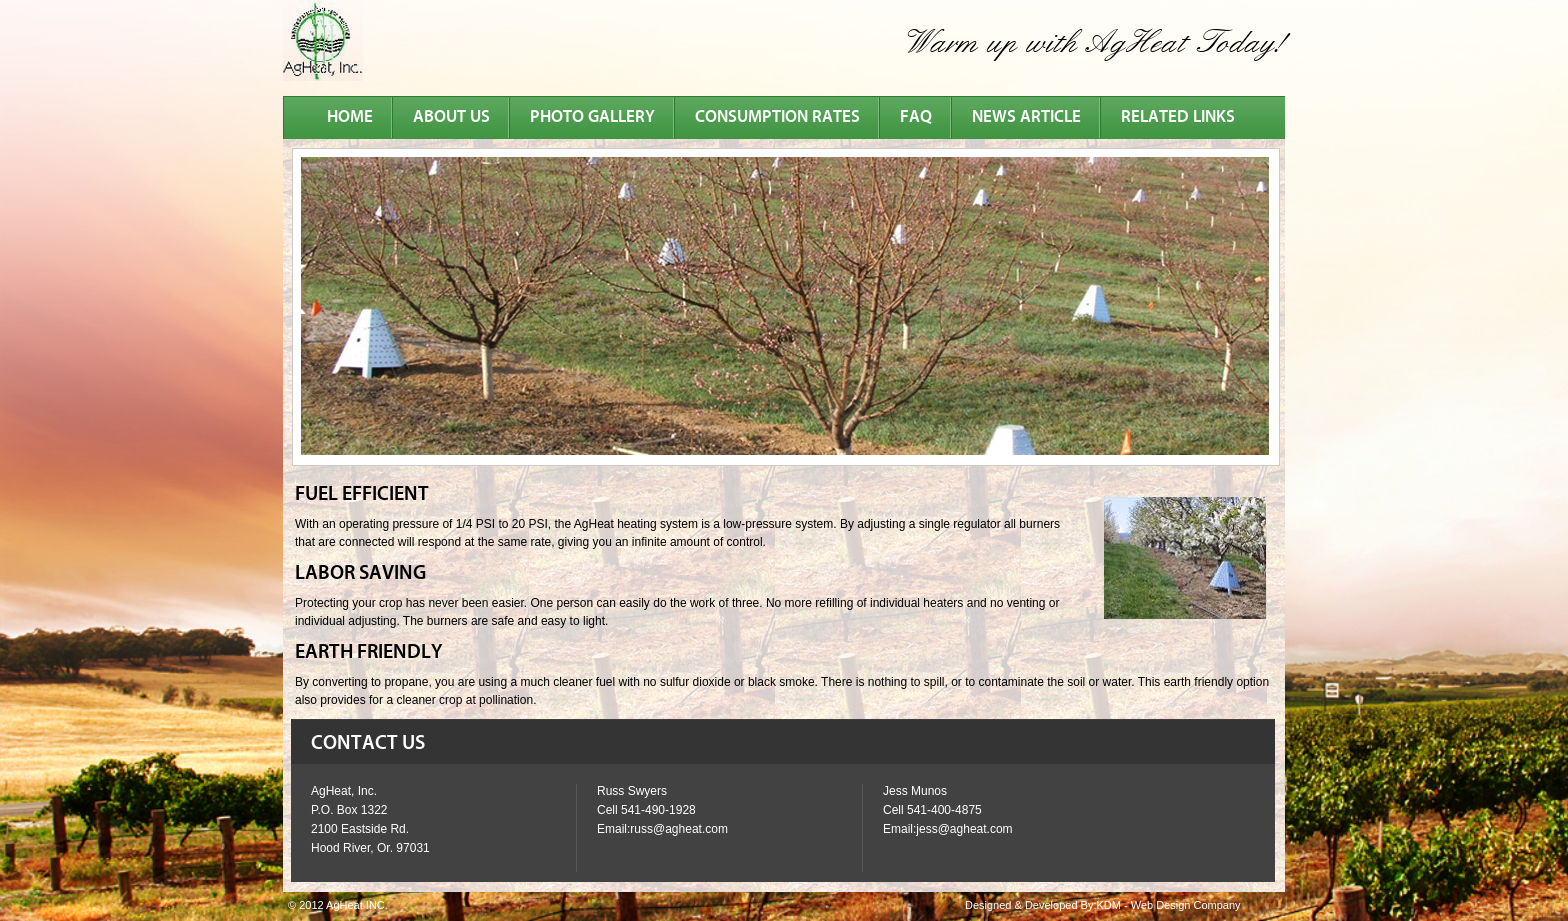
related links (1178, 117)
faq (916, 117)
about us (451, 117)
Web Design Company (1186, 905)
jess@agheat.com (964, 829)
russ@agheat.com (679, 829)
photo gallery (592, 117)
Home (350, 117)
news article (1026, 117)
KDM (1108, 905)
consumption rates (777, 117)
